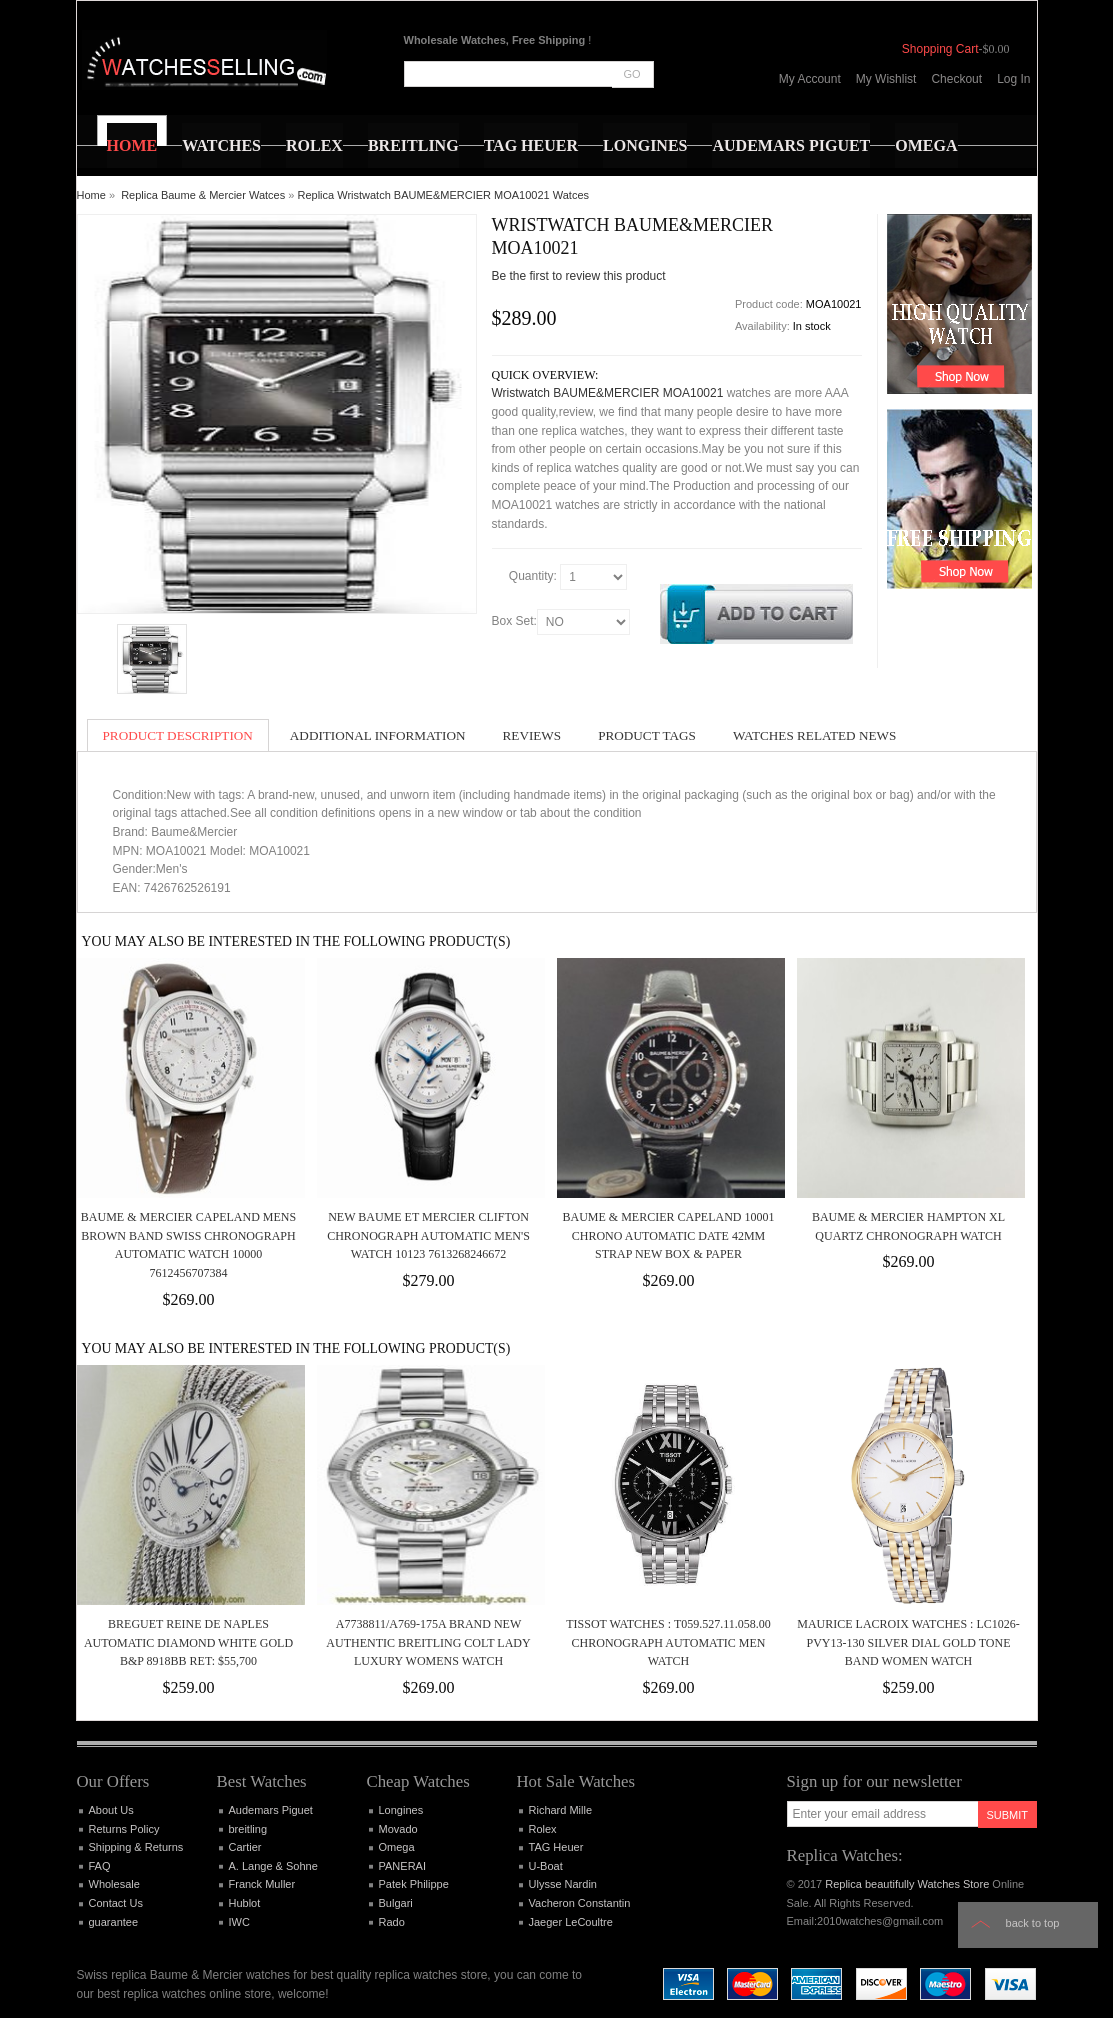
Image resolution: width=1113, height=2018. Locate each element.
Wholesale (114, 1884)
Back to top (1033, 1923)
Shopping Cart (940, 49)
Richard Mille (561, 1810)
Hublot (245, 1903)
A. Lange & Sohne (273, 1866)
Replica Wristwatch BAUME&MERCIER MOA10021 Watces (443, 195)
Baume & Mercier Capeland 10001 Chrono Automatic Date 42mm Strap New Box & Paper (668, 1235)
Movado (398, 1829)
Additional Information (378, 735)
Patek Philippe (414, 1884)
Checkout (956, 79)
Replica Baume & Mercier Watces (203, 195)
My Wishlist (886, 79)
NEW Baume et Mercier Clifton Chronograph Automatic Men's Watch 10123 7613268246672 (428, 1235)
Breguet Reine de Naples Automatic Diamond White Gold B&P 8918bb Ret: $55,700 (188, 1642)
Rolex (543, 1829)
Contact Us (116, 1903)
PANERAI (402, 1866)
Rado (392, 1922)
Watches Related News (814, 735)
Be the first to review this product (579, 276)
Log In (1013, 79)
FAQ (100, 1866)
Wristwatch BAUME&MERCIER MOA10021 (608, 393)
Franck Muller (262, 1884)
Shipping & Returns (136, 1847)
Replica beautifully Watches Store (907, 1884)
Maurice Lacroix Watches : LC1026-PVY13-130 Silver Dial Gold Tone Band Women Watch (908, 1642)
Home (91, 195)
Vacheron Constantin (580, 1903)
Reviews (532, 735)
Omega (397, 1847)
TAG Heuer (556, 1847)
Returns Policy (124, 1829)
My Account (810, 79)
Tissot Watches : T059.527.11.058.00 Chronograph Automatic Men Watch (668, 1642)
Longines (401, 1810)
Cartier (245, 1847)
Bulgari (396, 1903)
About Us (111, 1810)
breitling (248, 1829)
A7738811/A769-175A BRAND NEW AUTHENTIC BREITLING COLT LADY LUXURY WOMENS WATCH (428, 1642)
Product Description (178, 735)
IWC (239, 1922)
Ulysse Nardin (563, 1884)
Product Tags (647, 735)
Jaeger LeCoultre (571, 1922)
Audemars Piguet (271, 1810)
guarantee (114, 1922)
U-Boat (546, 1866)
